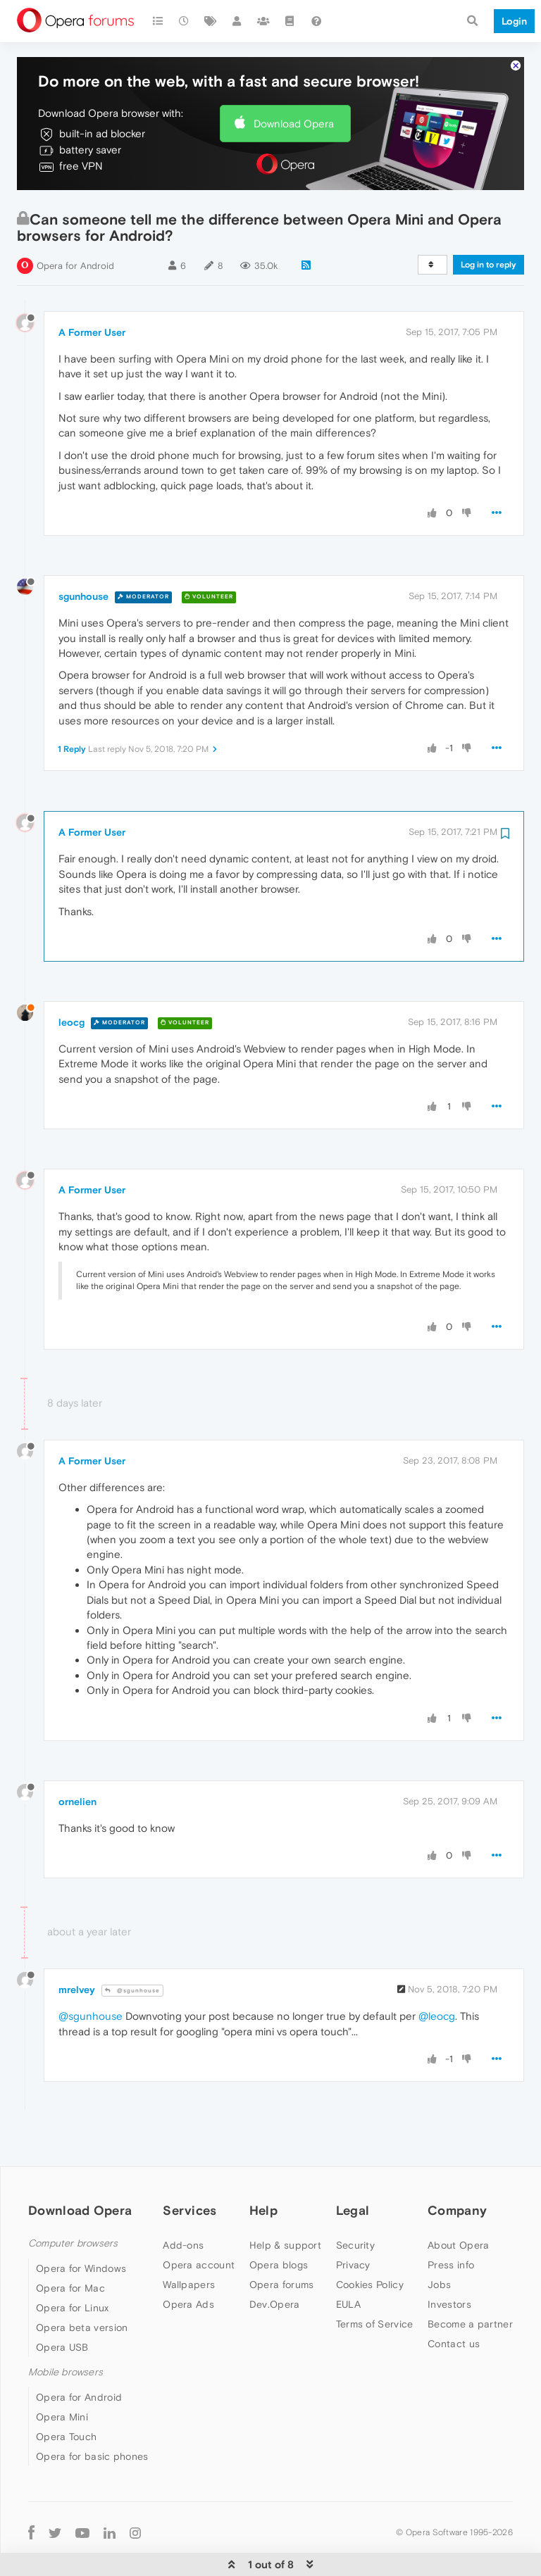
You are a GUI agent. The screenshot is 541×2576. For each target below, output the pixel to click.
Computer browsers (73, 2201)
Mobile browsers (65, 2330)
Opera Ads (188, 2262)
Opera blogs (278, 2222)
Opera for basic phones (92, 2414)
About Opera (458, 2203)
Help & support (285, 2203)
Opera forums (281, 2242)
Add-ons (183, 2203)
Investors (449, 2262)
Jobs (439, 2242)
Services (189, 2168)
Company (457, 2168)
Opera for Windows (81, 2226)
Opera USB (62, 2305)
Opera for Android (75, 223)
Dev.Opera (274, 2262)
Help (263, 2168)
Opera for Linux (72, 2265)
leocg (71, 980)
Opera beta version (82, 2285)
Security (355, 2203)
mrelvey (76, 1947)
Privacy (353, 2222)
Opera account (199, 2222)
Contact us (454, 2301)
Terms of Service (374, 2281)
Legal (353, 2168)
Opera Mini (62, 2374)
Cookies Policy (370, 2242)
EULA (348, 2262)
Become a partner (470, 2281)
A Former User (91, 290)
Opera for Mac (70, 2245)
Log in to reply (488, 222)
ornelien (77, 1759)
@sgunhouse (132, 1948)
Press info (451, 2222)
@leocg (436, 1974)
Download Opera (294, 81)
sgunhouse (83, 554)
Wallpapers (189, 2242)
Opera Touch (66, 2394)
